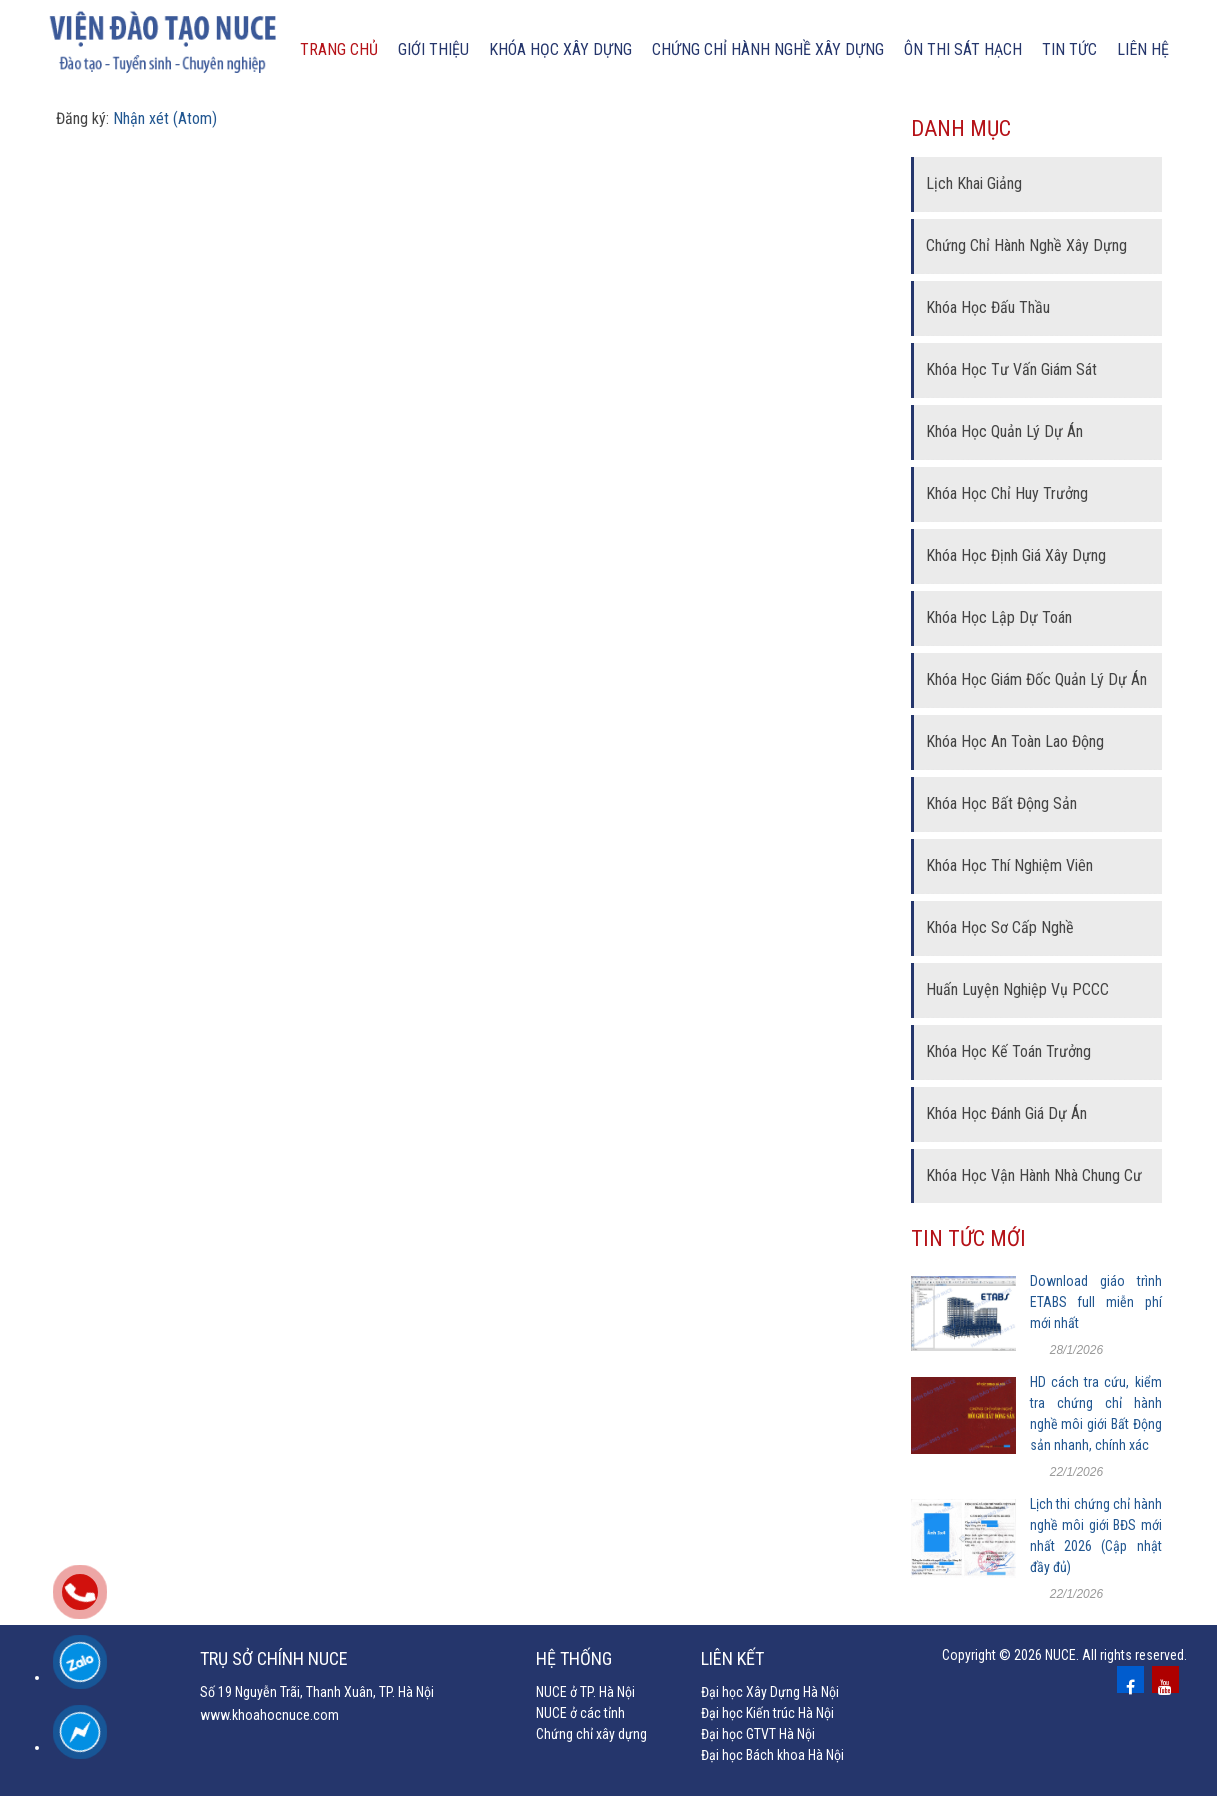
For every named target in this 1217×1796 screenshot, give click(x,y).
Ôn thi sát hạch (963, 49)
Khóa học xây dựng (560, 49)
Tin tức (1069, 49)
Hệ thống (574, 1658)
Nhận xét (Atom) (165, 118)
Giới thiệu (433, 49)
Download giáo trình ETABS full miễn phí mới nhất (1096, 1302)
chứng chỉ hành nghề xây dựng (768, 49)
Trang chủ (339, 49)
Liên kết (732, 1658)
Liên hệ (1143, 49)
